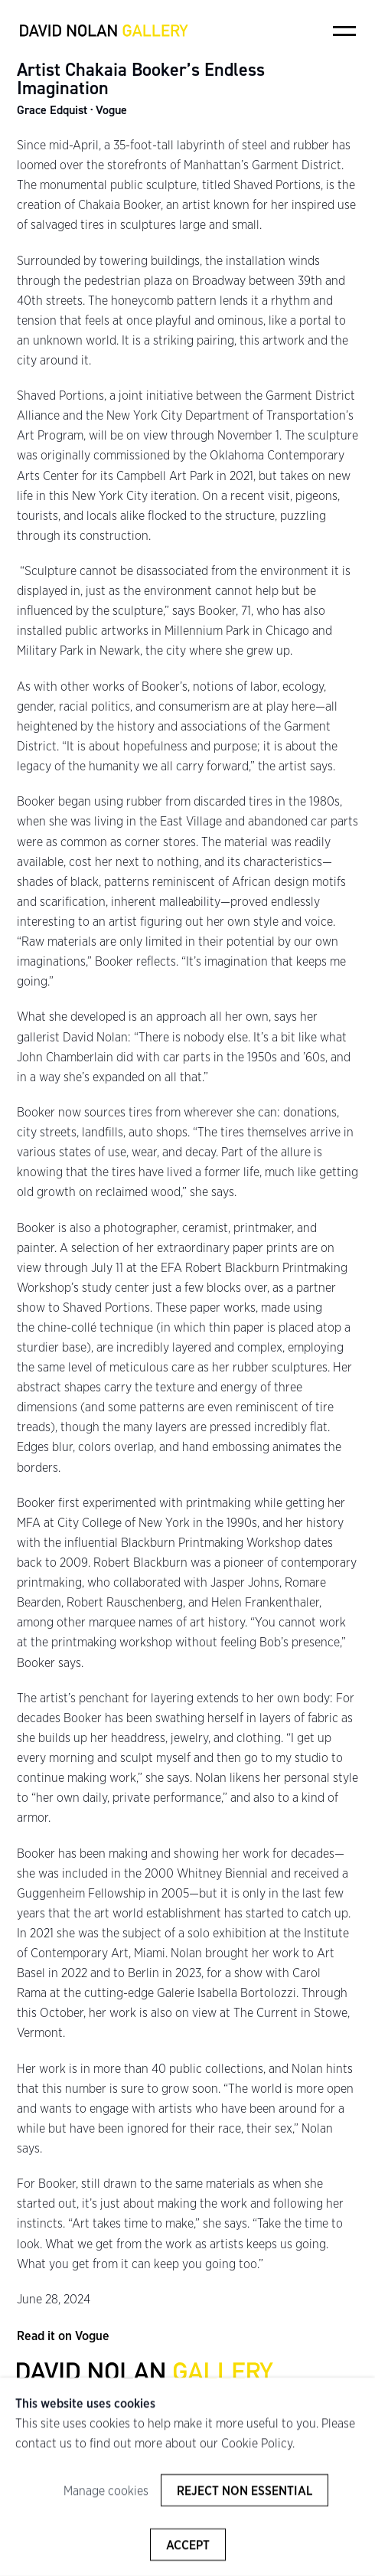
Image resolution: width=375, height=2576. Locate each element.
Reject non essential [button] (244, 2491)
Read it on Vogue (63, 2335)
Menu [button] (344, 30)
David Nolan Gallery (104, 31)
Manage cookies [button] (106, 2491)
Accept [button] (188, 2544)
